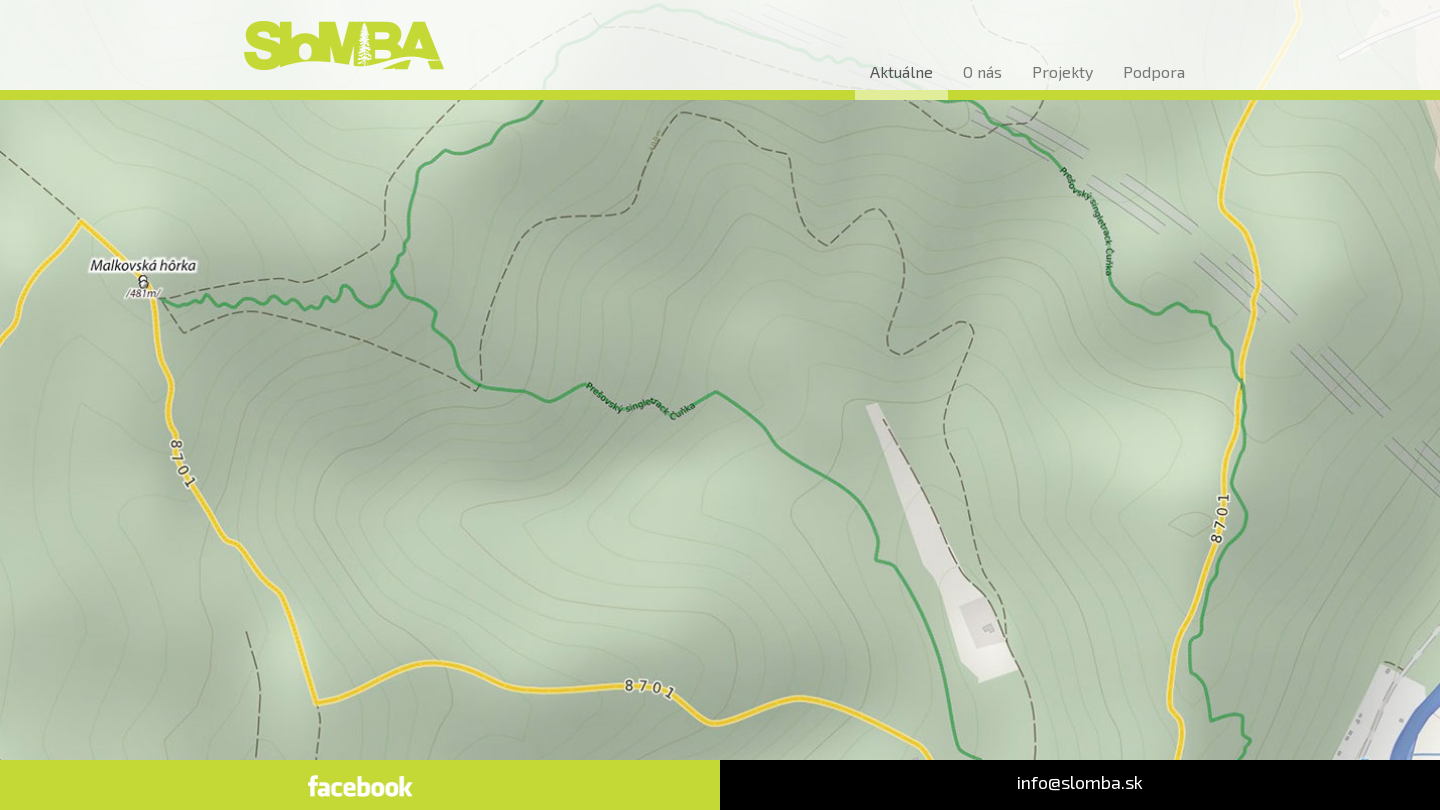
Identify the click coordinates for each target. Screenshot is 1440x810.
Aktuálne (901, 71)
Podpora (1154, 71)
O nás (982, 71)
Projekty (1062, 71)
